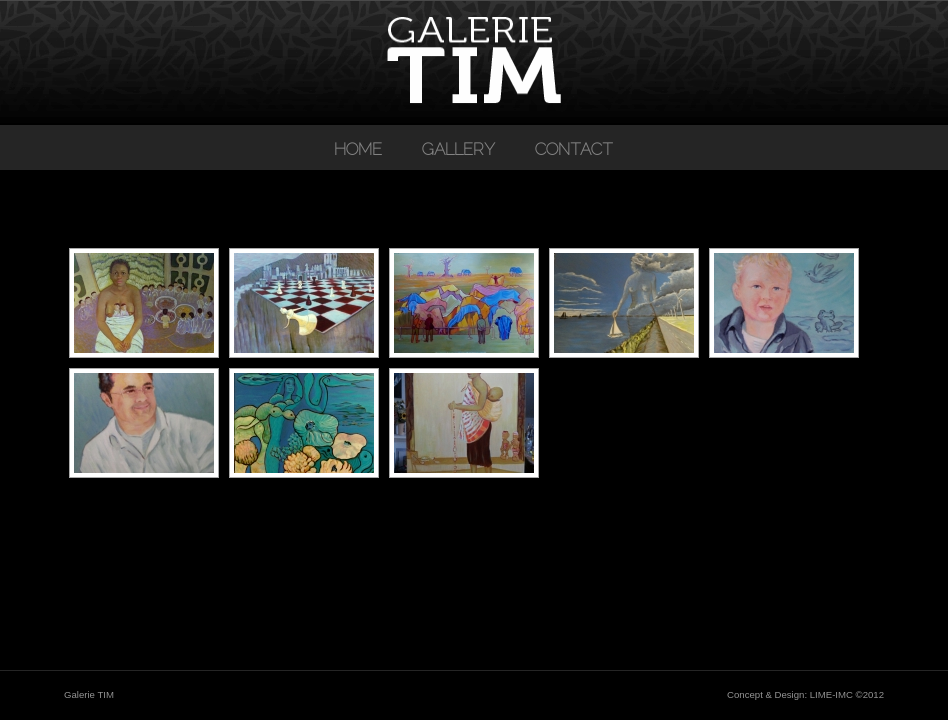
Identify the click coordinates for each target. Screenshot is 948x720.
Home (358, 149)
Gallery (458, 149)
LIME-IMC (831, 694)
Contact (574, 149)
